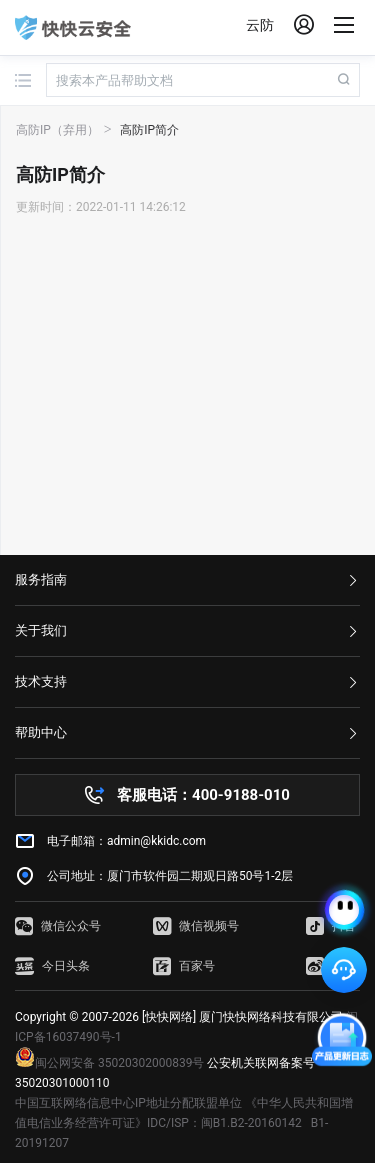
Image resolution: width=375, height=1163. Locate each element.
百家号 (184, 966)
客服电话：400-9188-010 (203, 795)
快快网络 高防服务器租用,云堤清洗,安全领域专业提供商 (73, 28)
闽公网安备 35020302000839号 (109, 1063)
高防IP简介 (149, 130)
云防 (260, 25)
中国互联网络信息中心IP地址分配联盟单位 (128, 1103)
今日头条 (52, 966)
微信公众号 (58, 926)
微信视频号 (196, 926)
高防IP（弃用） (57, 130)
